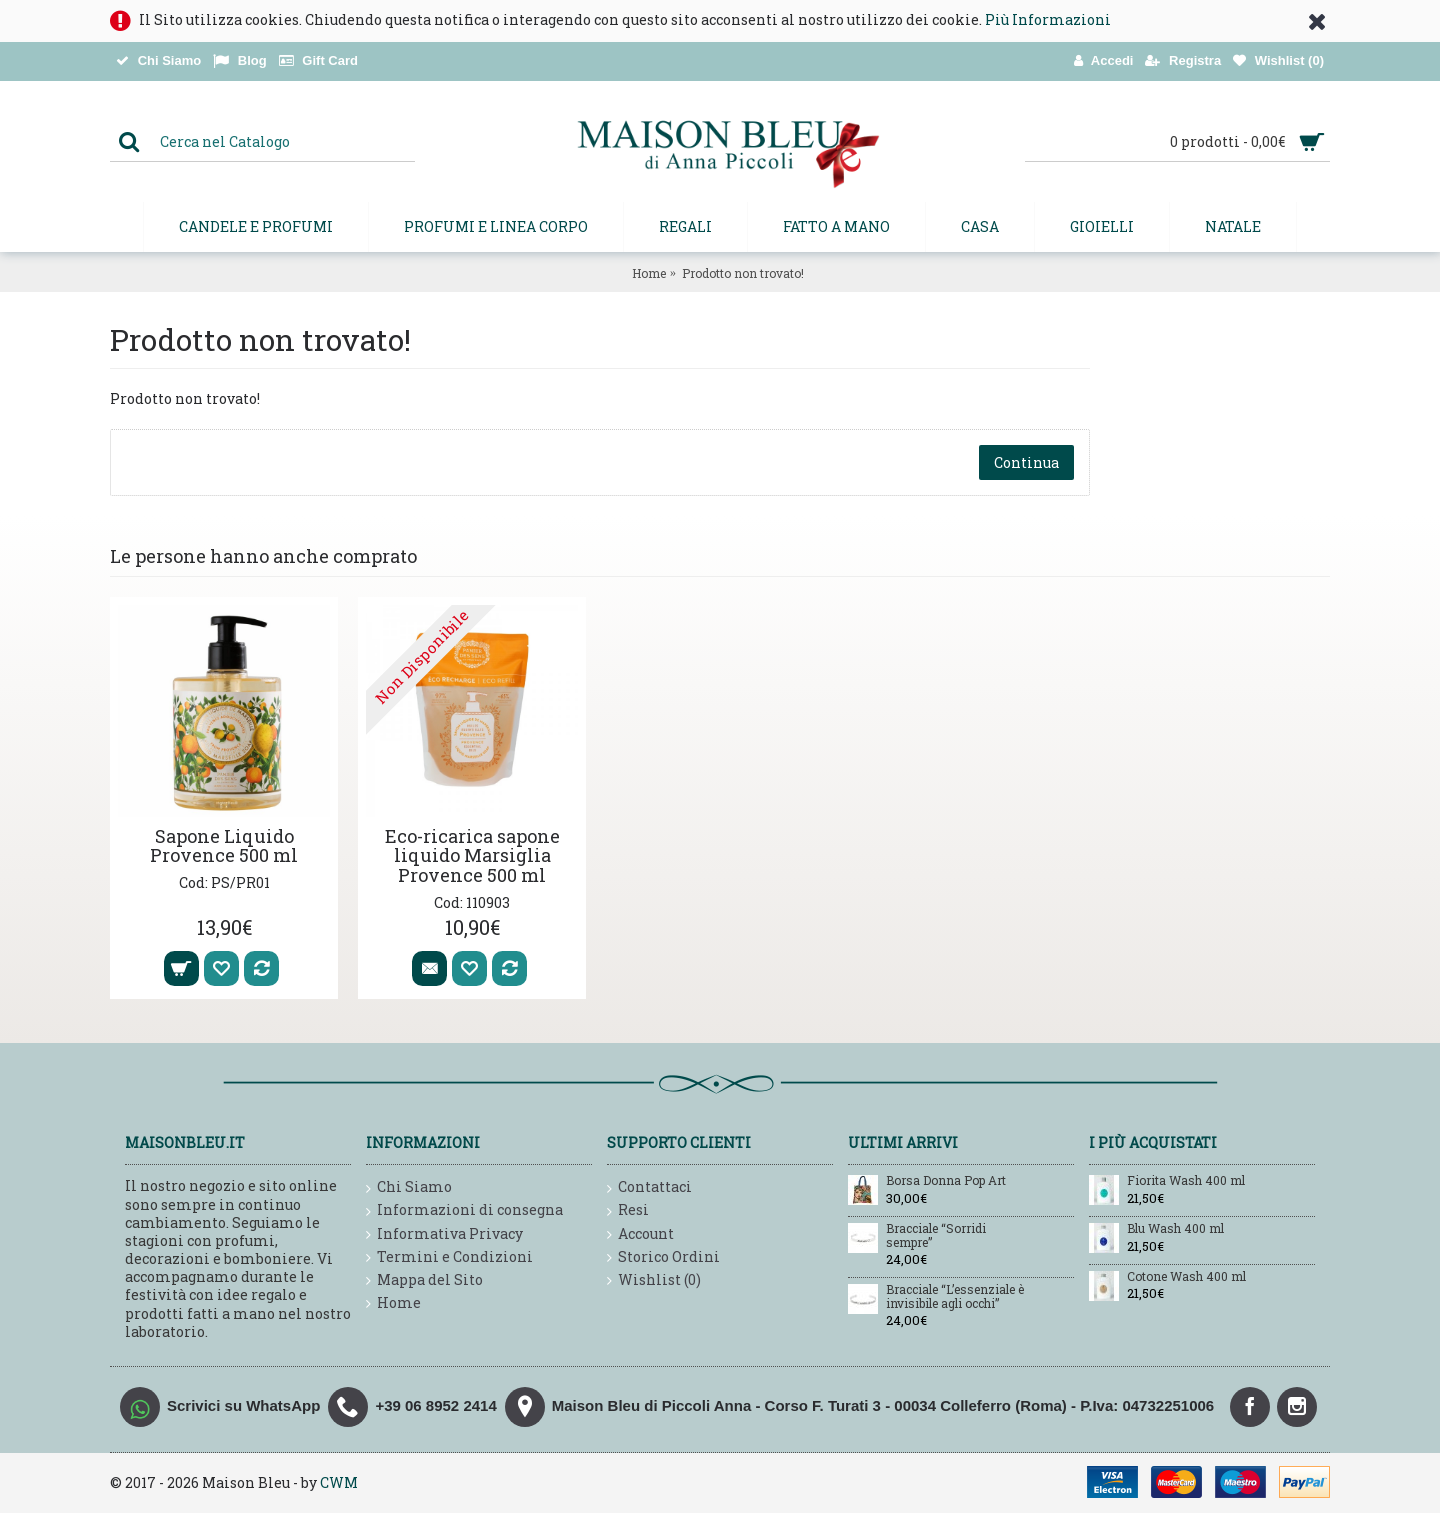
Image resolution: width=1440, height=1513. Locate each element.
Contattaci (649, 1187)
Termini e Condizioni (449, 1257)
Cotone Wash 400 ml (1186, 1277)
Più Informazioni (1048, 19)
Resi (628, 1210)
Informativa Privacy (444, 1234)
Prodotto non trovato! (743, 273)
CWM (339, 1482)
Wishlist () (654, 1280)
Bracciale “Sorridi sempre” (936, 1235)
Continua (1026, 462)
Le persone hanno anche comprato (263, 556)
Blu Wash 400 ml (1175, 1229)
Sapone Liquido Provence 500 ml (224, 846)
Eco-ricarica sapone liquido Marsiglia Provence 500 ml (472, 856)
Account (640, 1234)
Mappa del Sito (424, 1280)
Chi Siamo (409, 1187)
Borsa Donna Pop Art (946, 1181)
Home (649, 273)
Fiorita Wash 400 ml (1186, 1181)
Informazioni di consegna (464, 1210)
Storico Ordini (663, 1257)
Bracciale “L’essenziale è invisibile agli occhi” (955, 1296)
